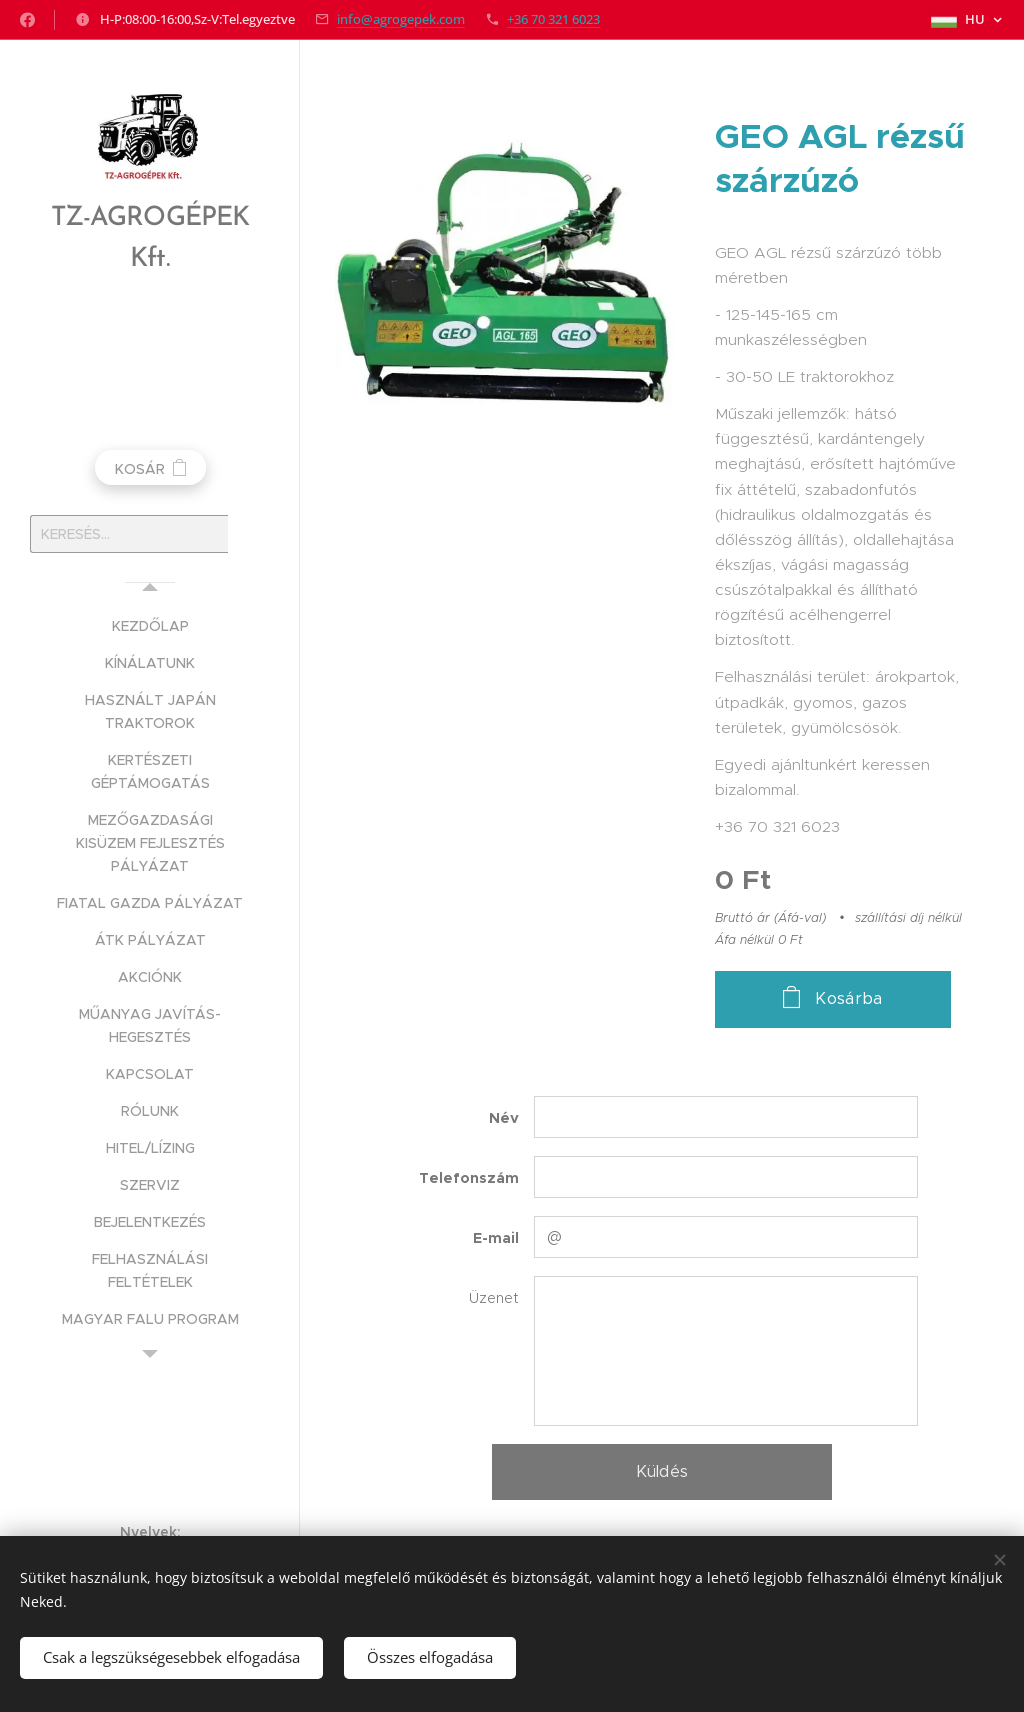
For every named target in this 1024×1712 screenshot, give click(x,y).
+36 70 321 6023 (553, 19)
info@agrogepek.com (401, 19)
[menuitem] (150, 626)
